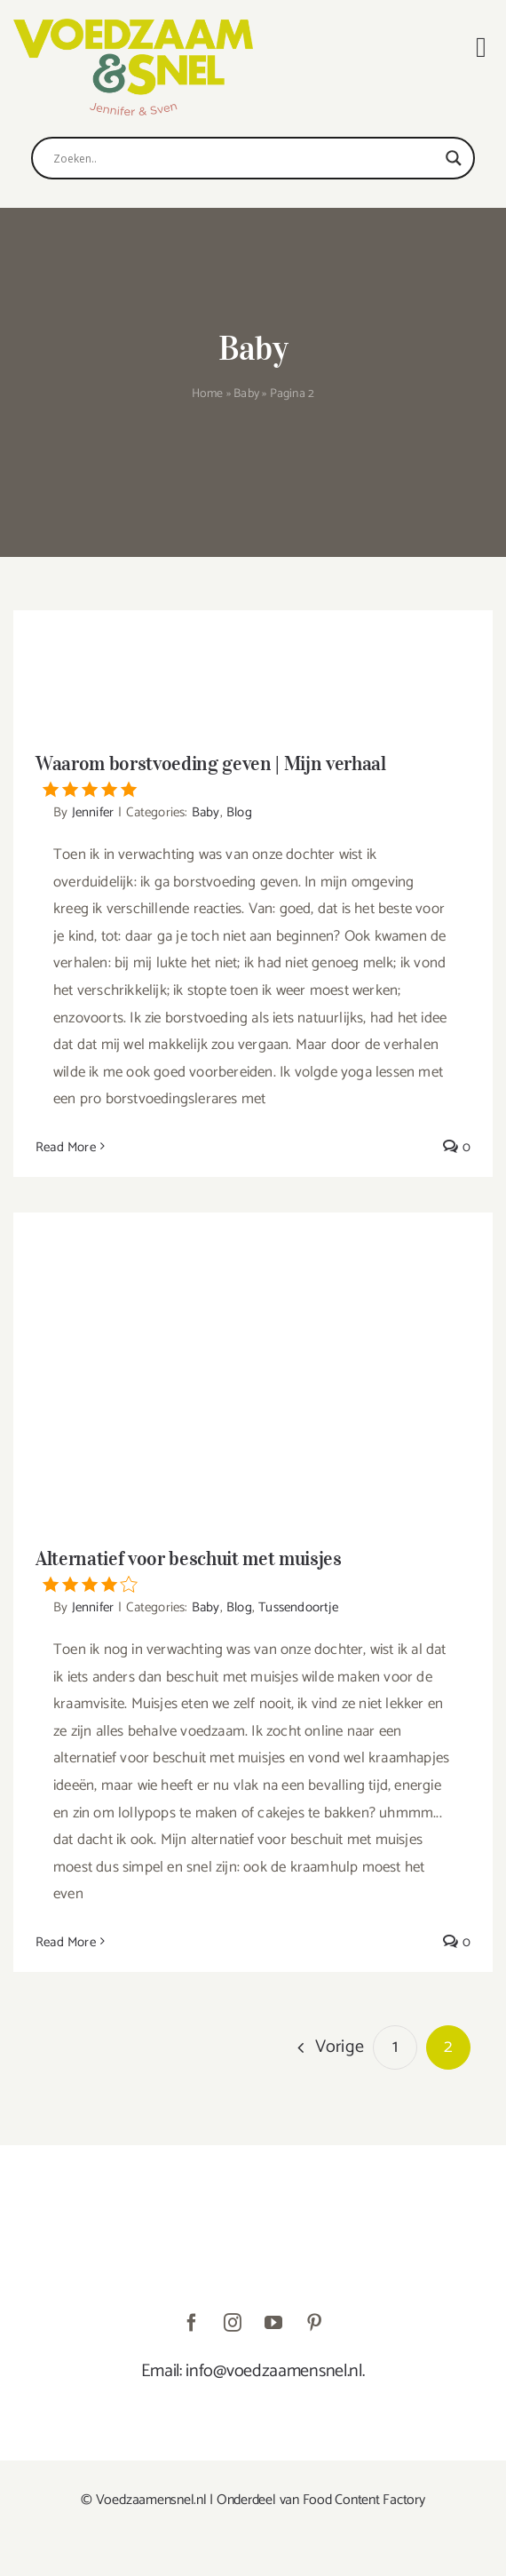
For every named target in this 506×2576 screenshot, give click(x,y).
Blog (239, 812)
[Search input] (245, 158)
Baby (246, 394)
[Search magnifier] (453, 158)
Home (208, 394)
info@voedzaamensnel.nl (273, 2371)
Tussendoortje (298, 1607)
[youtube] (273, 2323)
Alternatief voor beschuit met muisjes (253, 1570)
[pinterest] (314, 2323)
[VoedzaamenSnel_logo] (133, 25)
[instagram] (233, 2323)
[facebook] (192, 2323)
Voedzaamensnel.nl (151, 2500)
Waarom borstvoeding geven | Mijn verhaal (253, 775)
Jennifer (93, 812)
